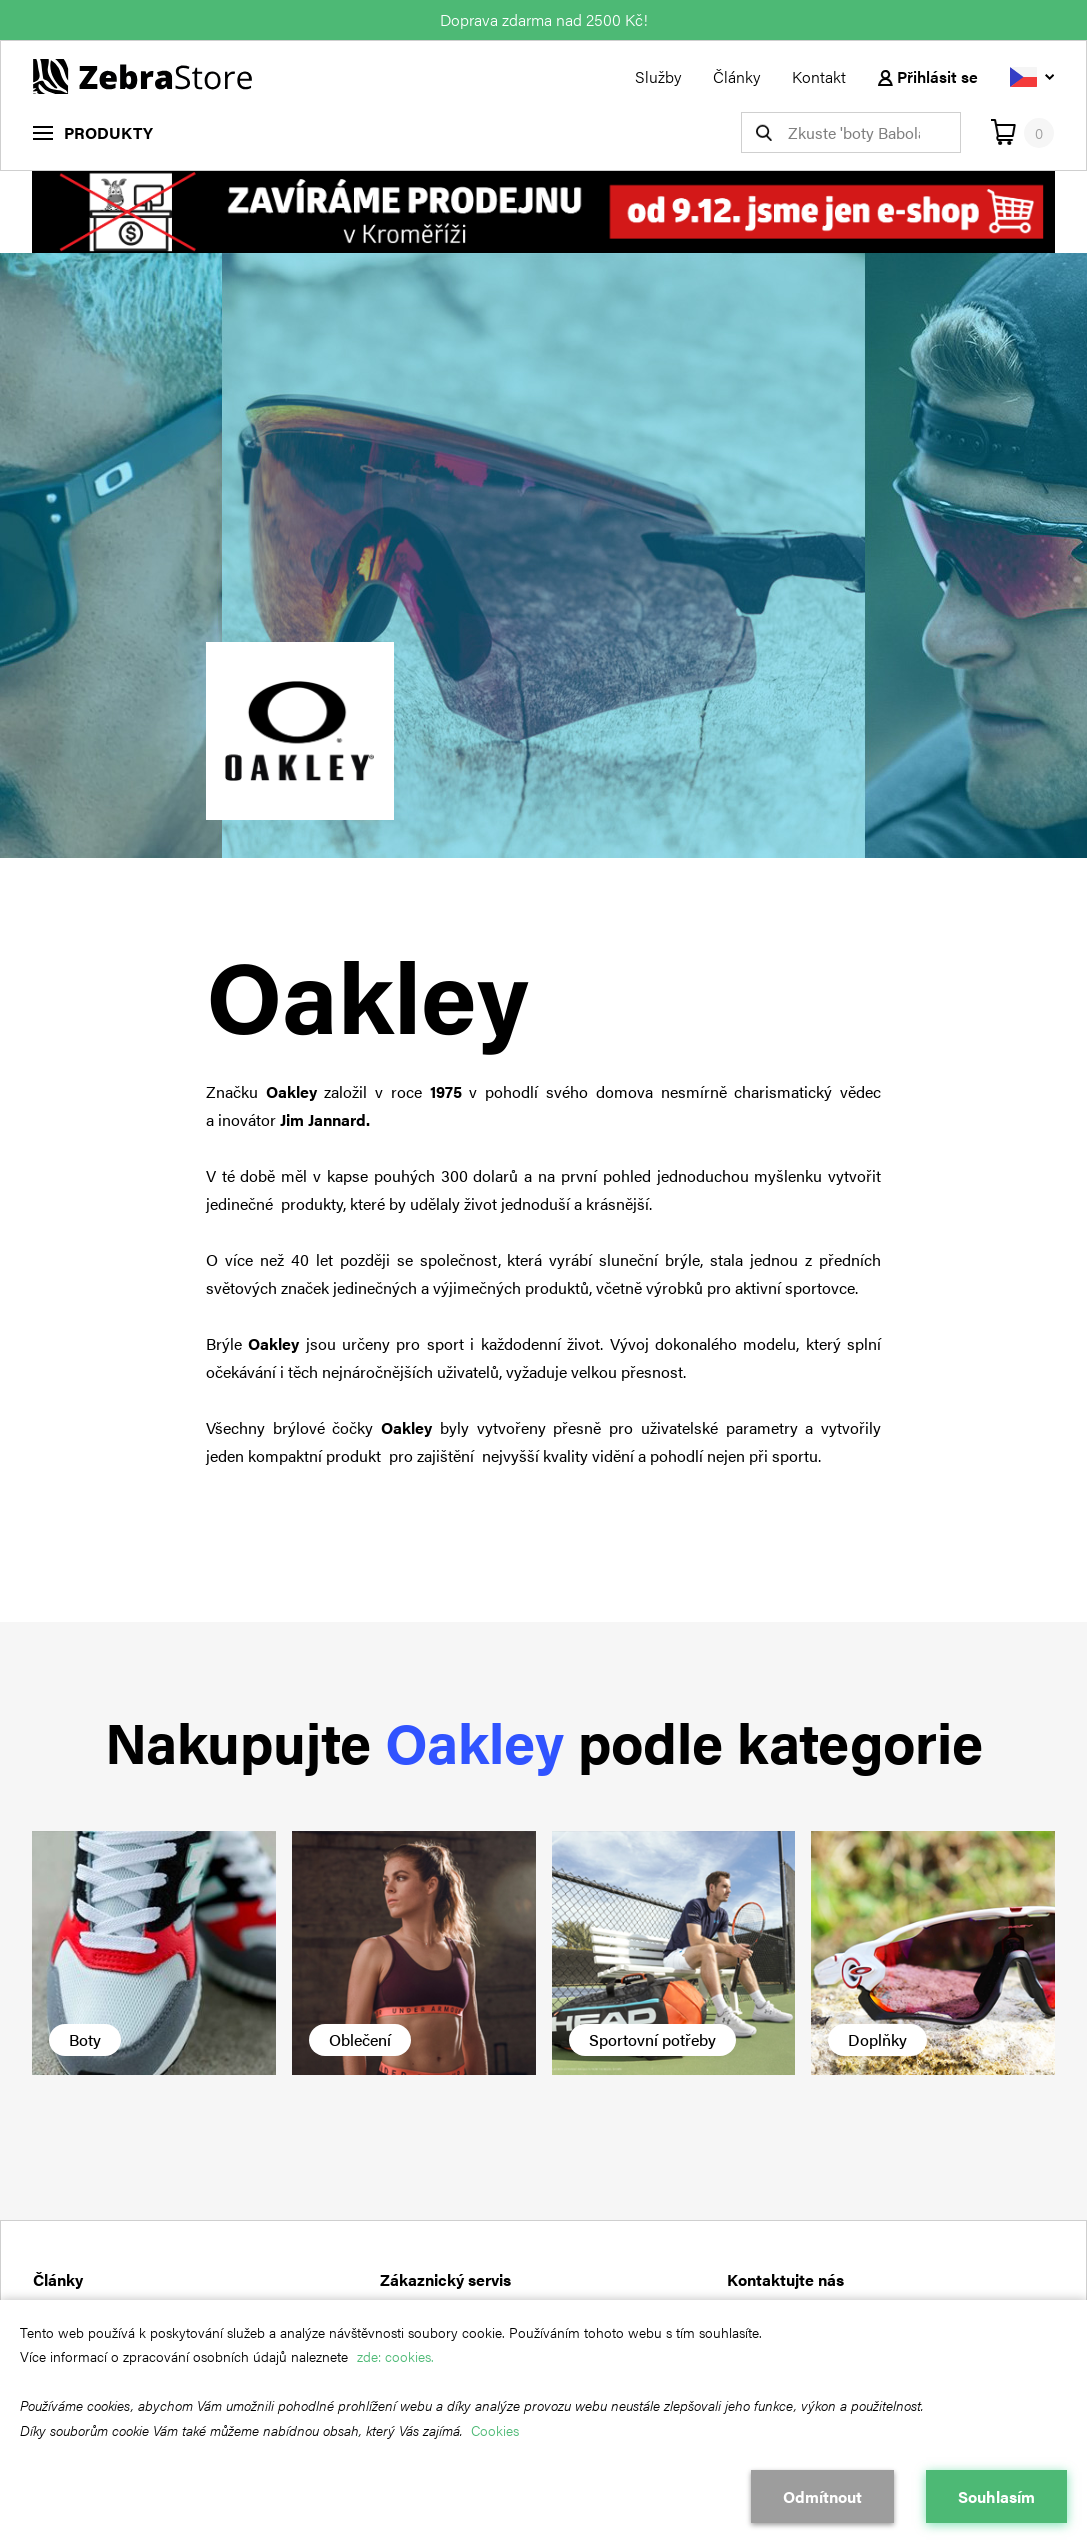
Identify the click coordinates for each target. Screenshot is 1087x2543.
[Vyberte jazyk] (1032, 76)
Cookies (495, 2430)
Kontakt (819, 76)
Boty (85, 2039)
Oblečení (360, 2039)
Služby (658, 76)
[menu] (93, 132)
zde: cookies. (395, 2356)
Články (736, 76)
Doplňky (877, 2039)
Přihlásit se (928, 76)
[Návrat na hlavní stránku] (142, 74)
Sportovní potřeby (652, 2039)
